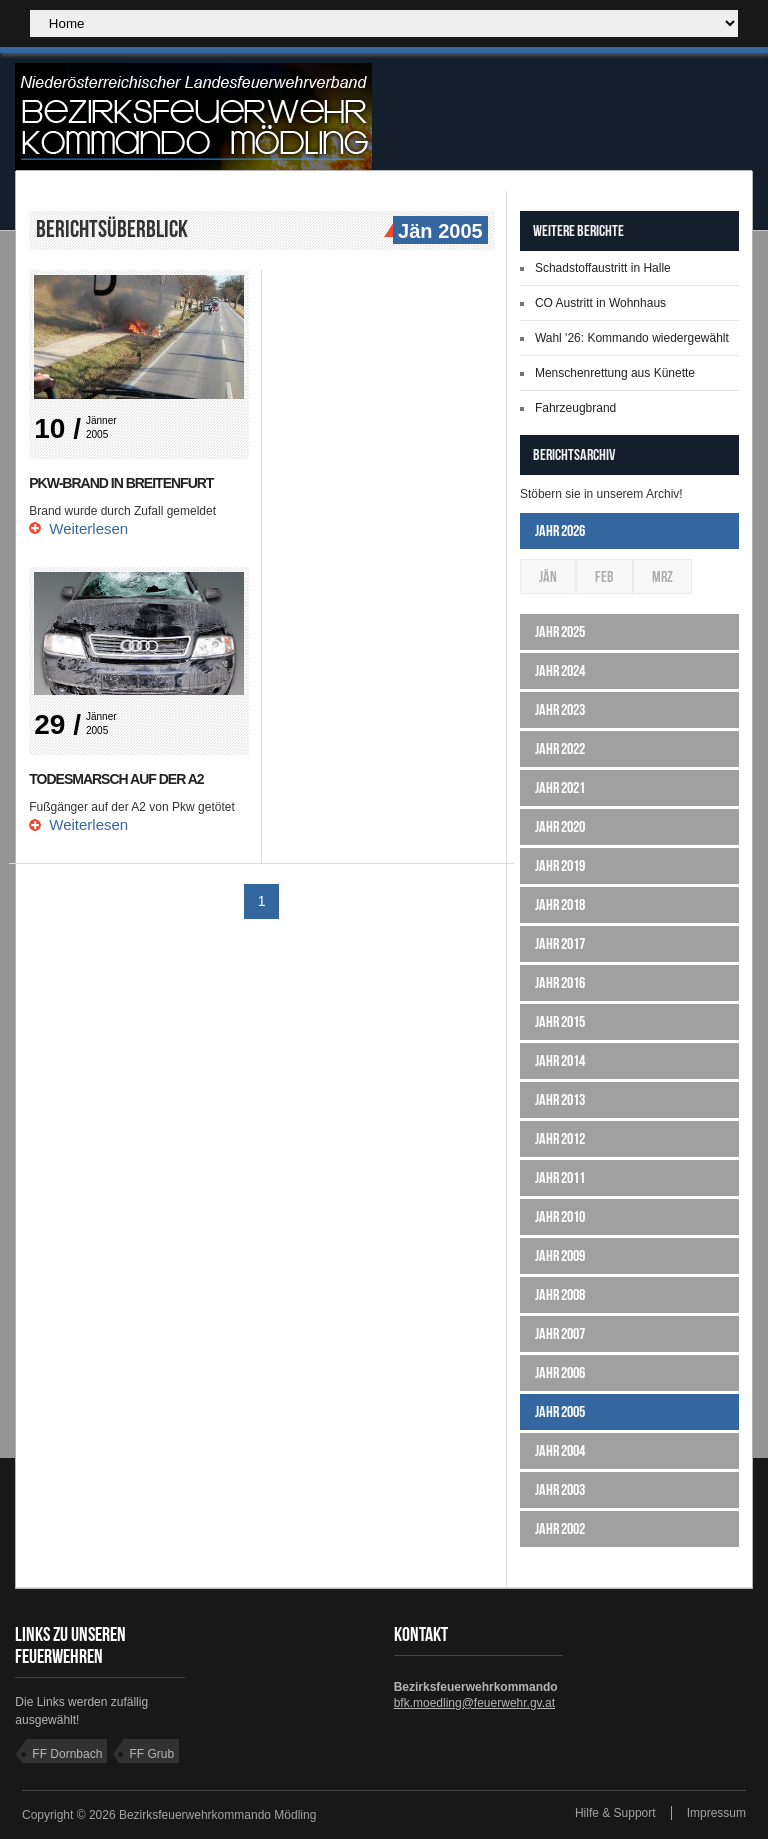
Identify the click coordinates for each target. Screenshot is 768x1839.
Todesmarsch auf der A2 (116, 779)
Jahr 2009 (560, 1255)
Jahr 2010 (560, 1216)
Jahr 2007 (560, 1333)
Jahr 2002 (560, 1528)
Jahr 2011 (560, 1177)
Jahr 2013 (560, 1099)
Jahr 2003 (560, 1489)
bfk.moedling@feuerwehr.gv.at (474, 1703)
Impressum (716, 1813)
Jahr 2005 (560, 1411)
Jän (548, 576)
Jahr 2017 (560, 943)
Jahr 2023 (560, 709)
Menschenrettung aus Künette (615, 373)
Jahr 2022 (560, 748)
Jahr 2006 (560, 1372)
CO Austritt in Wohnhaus (600, 303)
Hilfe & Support (615, 1813)
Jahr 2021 (560, 787)
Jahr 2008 (560, 1294)
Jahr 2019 (560, 865)
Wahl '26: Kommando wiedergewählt (632, 338)
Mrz (662, 576)
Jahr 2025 (560, 631)
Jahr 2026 (560, 530)
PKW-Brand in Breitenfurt (121, 483)
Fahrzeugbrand (575, 408)
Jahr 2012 (560, 1138)
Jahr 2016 (560, 982)
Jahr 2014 (560, 1060)
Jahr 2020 (560, 826)
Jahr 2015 (560, 1021)
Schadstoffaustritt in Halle (603, 268)
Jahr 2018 (560, 904)
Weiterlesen (88, 528)
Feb (604, 576)
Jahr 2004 (560, 1450)
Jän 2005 (438, 232)
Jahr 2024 (560, 670)
